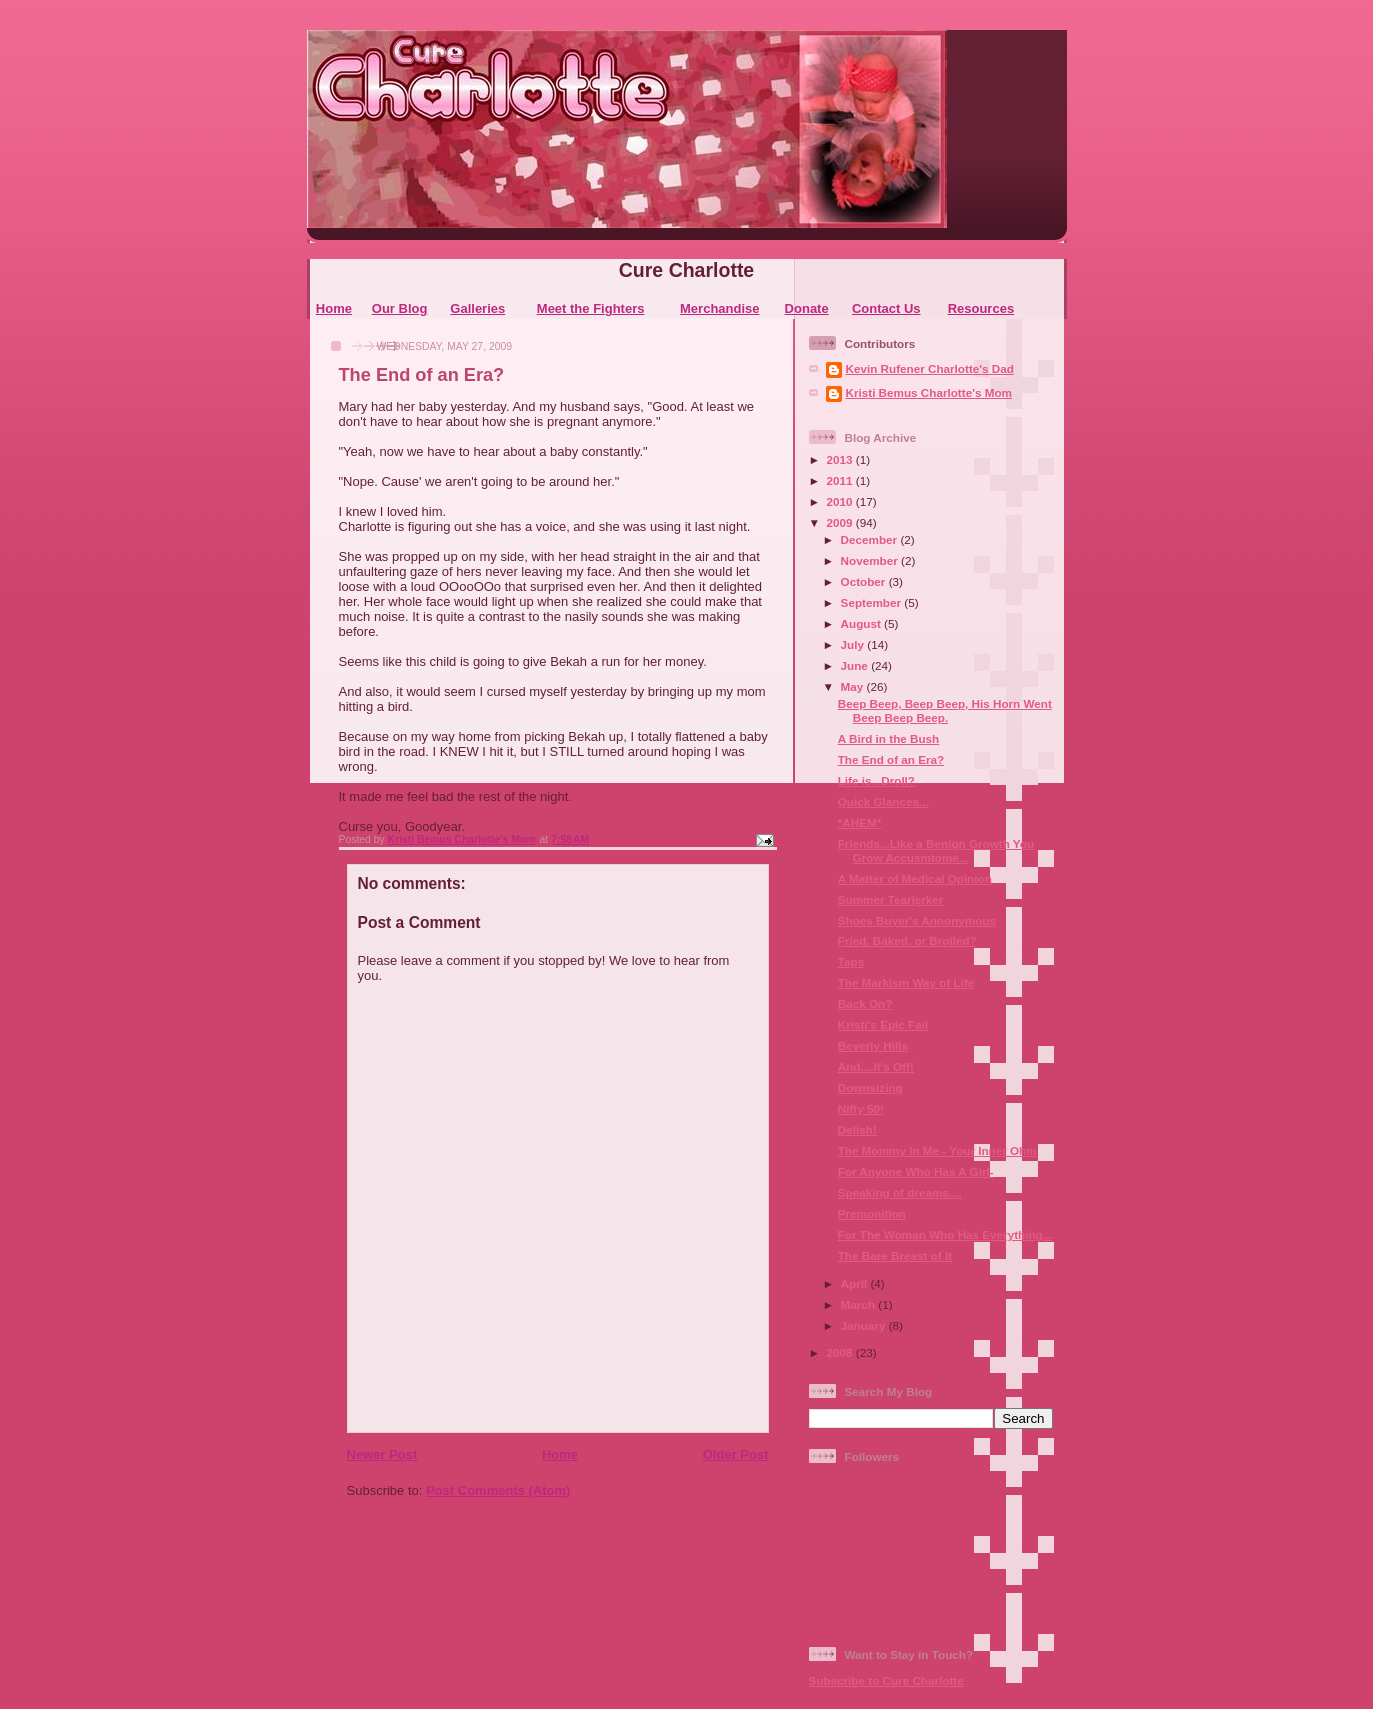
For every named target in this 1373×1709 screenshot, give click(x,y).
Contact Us (886, 308)
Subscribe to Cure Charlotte (886, 1680)
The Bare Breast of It (895, 1255)
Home (334, 308)
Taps (851, 961)
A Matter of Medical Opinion (915, 878)
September (873, 602)
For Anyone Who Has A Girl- (916, 1171)
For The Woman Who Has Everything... (945, 1234)
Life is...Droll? (876, 780)
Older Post (736, 1454)
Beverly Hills (873, 1045)
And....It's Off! (876, 1066)
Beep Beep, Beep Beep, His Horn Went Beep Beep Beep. (945, 710)
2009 (841, 522)
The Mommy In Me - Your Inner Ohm (937, 1150)
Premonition (872, 1213)
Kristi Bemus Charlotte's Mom (929, 392)
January (865, 1325)
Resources (981, 308)
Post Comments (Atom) (498, 1490)
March (860, 1304)
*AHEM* (860, 822)
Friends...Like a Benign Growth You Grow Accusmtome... (936, 850)
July (854, 644)
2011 (841, 480)
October (865, 581)
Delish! (857, 1129)
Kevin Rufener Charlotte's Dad (930, 368)
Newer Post (382, 1454)
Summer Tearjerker (891, 899)
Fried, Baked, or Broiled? (907, 940)
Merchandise (719, 308)
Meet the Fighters (591, 308)
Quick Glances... (883, 801)
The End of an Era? (891, 759)
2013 (841, 459)
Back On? (865, 1003)
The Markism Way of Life (906, 982)
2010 (841, 501)
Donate (807, 308)
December (871, 539)
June (856, 665)
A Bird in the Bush (889, 738)
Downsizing (870, 1087)
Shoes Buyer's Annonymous (917, 920)
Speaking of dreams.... (900, 1192)
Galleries (477, 308)
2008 (841, 1352)
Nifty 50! (861, 1108)
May (854, 686)
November (871, 560)
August (863, 623)
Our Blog (400, 308)
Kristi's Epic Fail (883, 1024)
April (856, 1283)
